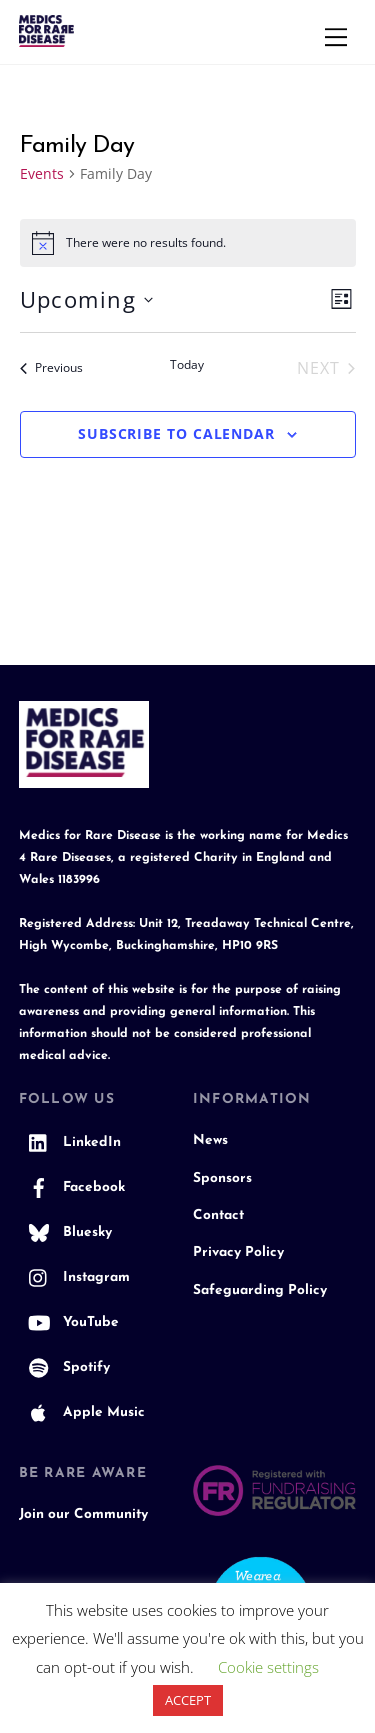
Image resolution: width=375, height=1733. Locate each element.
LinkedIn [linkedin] (70, 1142)
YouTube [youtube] (69, 1322)
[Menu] (336, 37)
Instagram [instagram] (74, 1277)
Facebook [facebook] (72, 1187)
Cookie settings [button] (268, 1667)
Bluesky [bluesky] (65, 1232)
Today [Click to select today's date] (187, 365)
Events (42, 173)
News (210, 1140)
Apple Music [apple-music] (82, 1412)
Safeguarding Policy (260, 1290)
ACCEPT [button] (188, 1700)
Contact (218, 1215)
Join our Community (83, 1514)
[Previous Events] (51, 368)
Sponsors (222, 1178)
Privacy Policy (238, 1252)
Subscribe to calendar (176, 433)
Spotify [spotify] (64, 1367)
